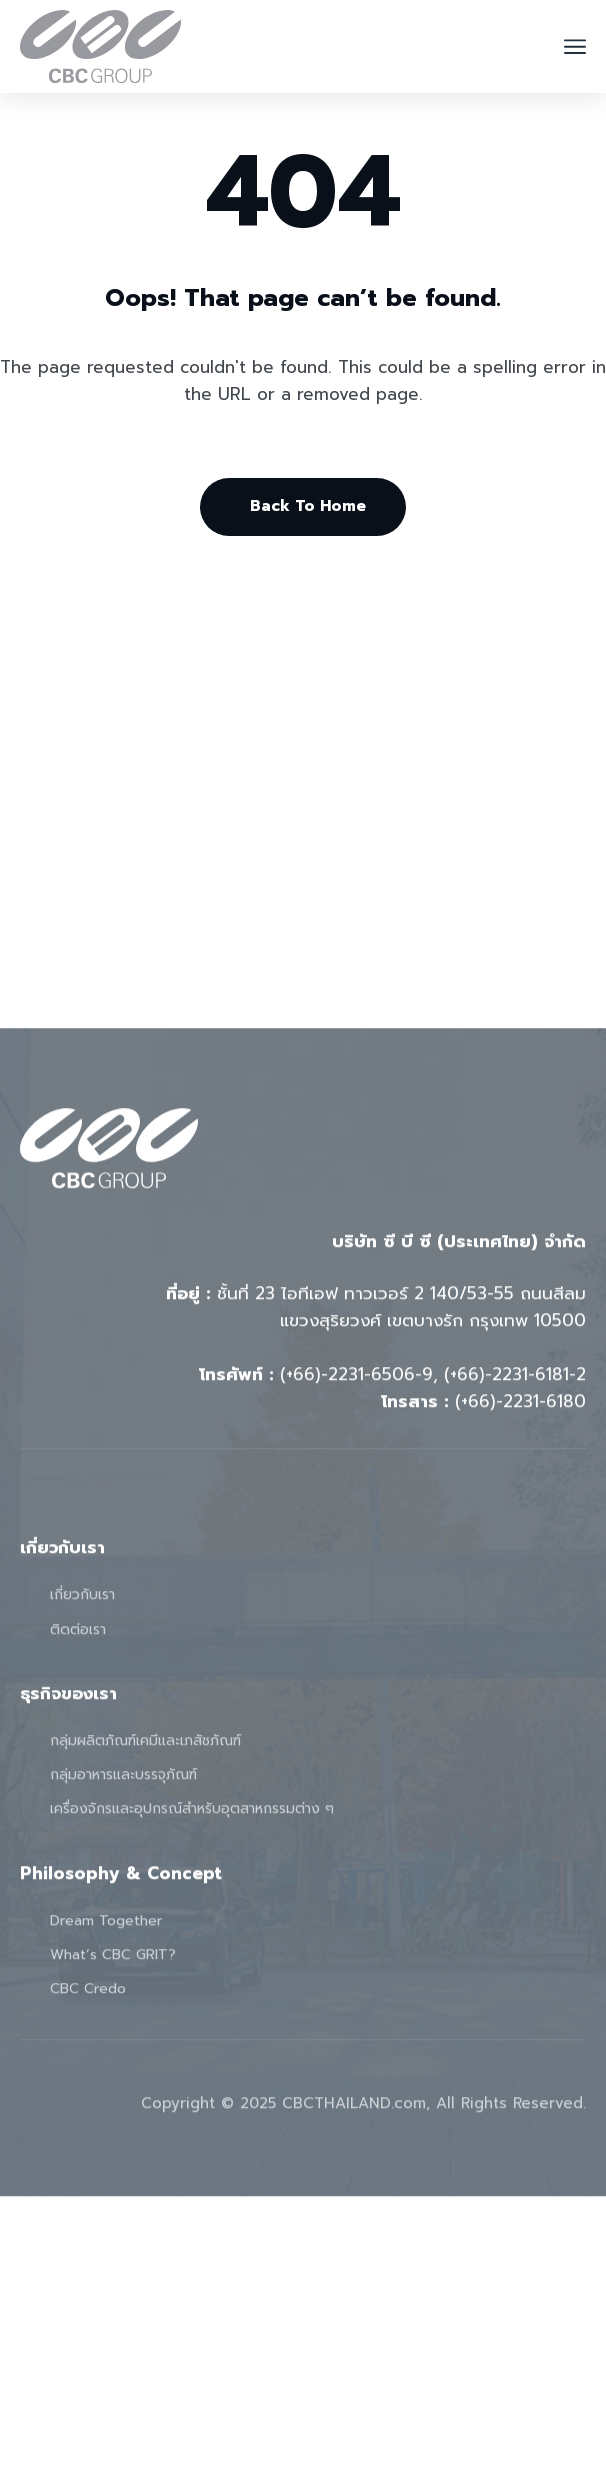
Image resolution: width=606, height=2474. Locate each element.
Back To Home (308, 506)
